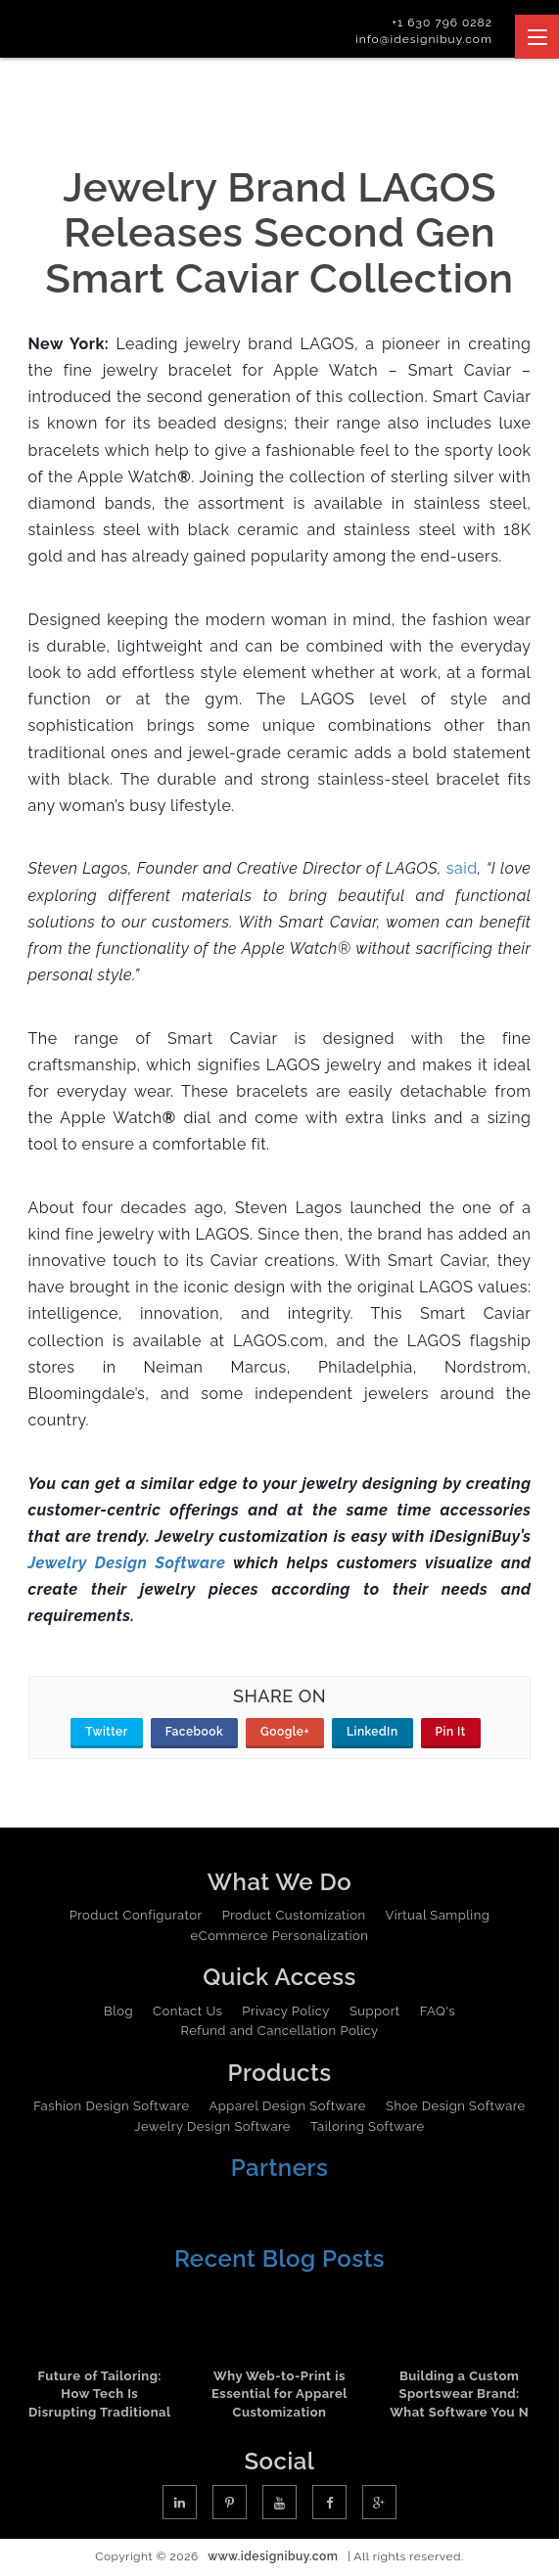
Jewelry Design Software (212, 2126)
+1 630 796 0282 (442, 22)
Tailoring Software (367, 2126)
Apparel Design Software (288, 2106)
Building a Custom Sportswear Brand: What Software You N (459, 2394)
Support (374, 2011)
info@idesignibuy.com (423, 39)
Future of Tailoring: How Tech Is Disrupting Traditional (99, 2394)
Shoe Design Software (456, 2106)
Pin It (451, 1732)
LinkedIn (372, 1732)
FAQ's (437, 2011)
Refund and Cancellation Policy (279, 2030)
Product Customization (294, 1915)
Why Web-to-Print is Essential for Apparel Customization (279, 2394)
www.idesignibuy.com (273, 2556)
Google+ (284, 1732)
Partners (280, 2167)
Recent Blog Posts (279, 2258)
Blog (118, 2011)
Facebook (194, 1732)
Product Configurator (136, 1915)
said (462, 868)
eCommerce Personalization (280, 1935)
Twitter (106, 1732)
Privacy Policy (286, 2011)
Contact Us (187, 2011)
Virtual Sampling (438, 1915)
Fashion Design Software (111, 2106)
